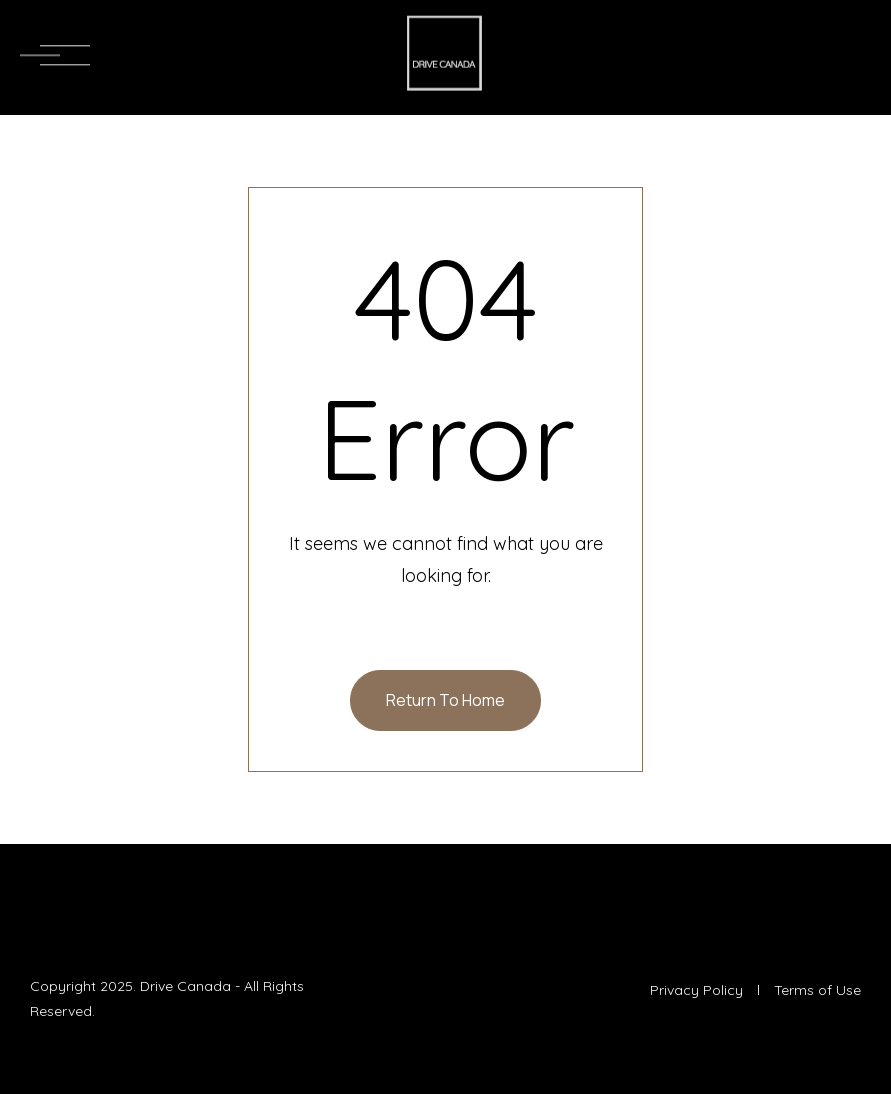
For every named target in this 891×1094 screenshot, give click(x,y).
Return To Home (445, 700)
